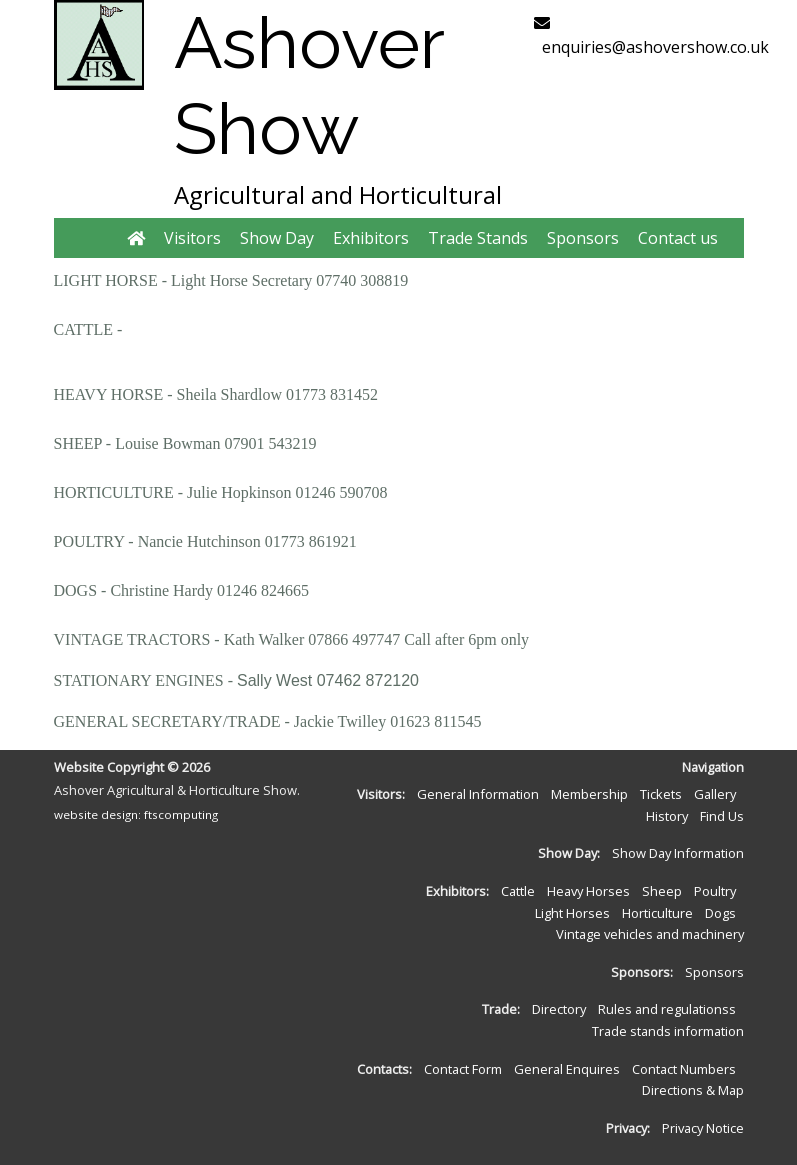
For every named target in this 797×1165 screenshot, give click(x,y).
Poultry (715, 891)
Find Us (722, 816)
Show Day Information (678, 853)
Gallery (715, 794)
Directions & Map (693, 1090)
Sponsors (583, 238)
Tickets (661, 794)
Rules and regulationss (667, 1009)
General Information (478, 794)
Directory (559, 1009)
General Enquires (567, 1069)
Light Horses (572, 913)
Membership (589, 794)
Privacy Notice (703, 1128)
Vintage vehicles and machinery (650, 934)
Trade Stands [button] (478, 238)
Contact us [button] (678, 238)
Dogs (720, 913)
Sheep (662, 891)
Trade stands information (668, 1031)
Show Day (277, 238)
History (667, 816)
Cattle (518, 891)
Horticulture (657, 913)
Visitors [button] (192, 238)
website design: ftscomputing (136, 814)
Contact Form (463, 1069)
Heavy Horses (588, 891)
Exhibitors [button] (371, 238)
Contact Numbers (684, 1069)
